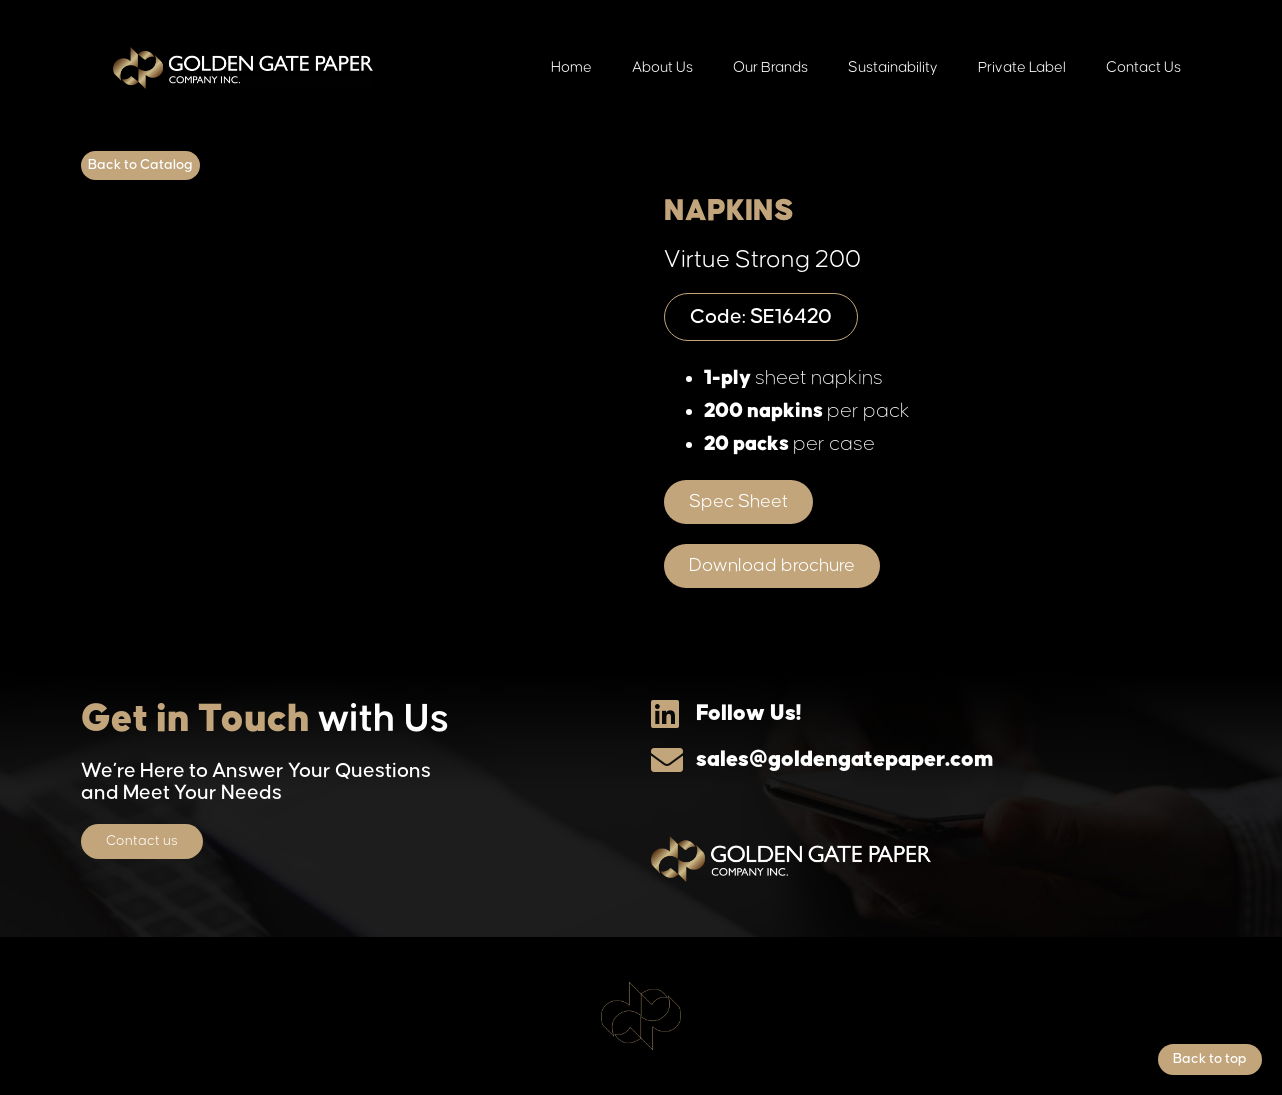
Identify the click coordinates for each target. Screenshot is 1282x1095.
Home (571, 67)
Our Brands (770, 67)
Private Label (1022, 67)
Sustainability (893, 67)
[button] (738, 502)
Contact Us (1143, 67)
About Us (662, 67)
